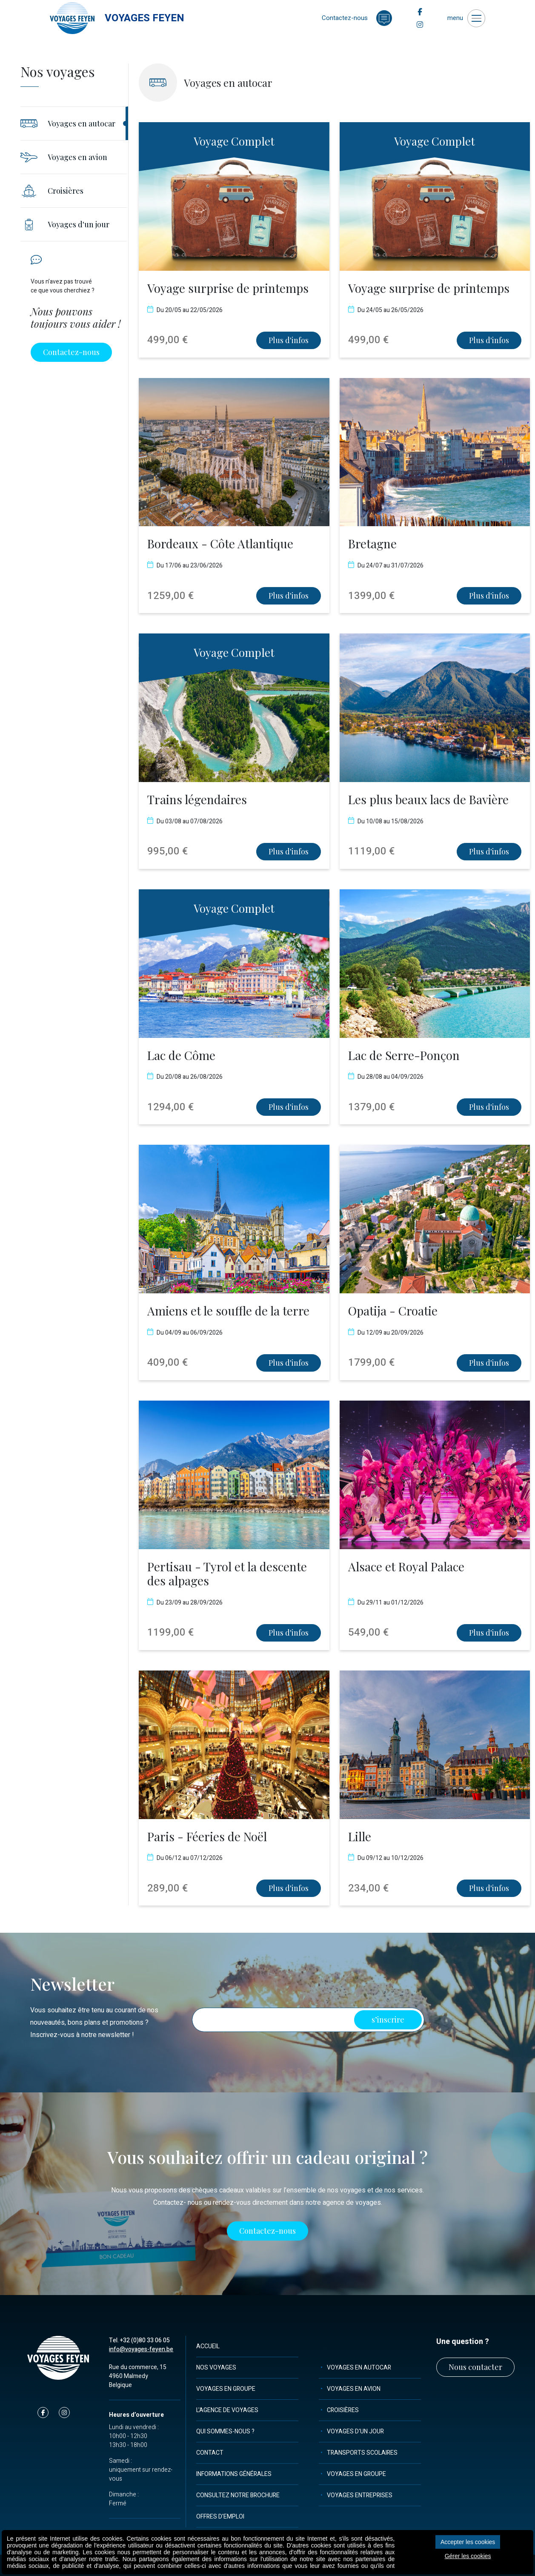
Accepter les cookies (468, 2542)
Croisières (343, 2410)
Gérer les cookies (468, 2556)
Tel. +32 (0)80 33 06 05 (139, 2340)
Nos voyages (216, 2367)
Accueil (208, 2346)
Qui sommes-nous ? (225, 2431)
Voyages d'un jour (355, 2431)
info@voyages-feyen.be (141, 2349)
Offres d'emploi (220, 2516)
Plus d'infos (289, 340)
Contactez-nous (71, 352)
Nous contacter (475, 2367)
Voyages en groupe (225, 2388)
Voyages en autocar (359, 2367)
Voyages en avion (354, 2388)
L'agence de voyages (227, 2410)
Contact (209, 2452)
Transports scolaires (362, 2452)
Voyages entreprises (359, 2495)
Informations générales (234, 2474)
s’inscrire (388, 2019)
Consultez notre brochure (238, 2495)
